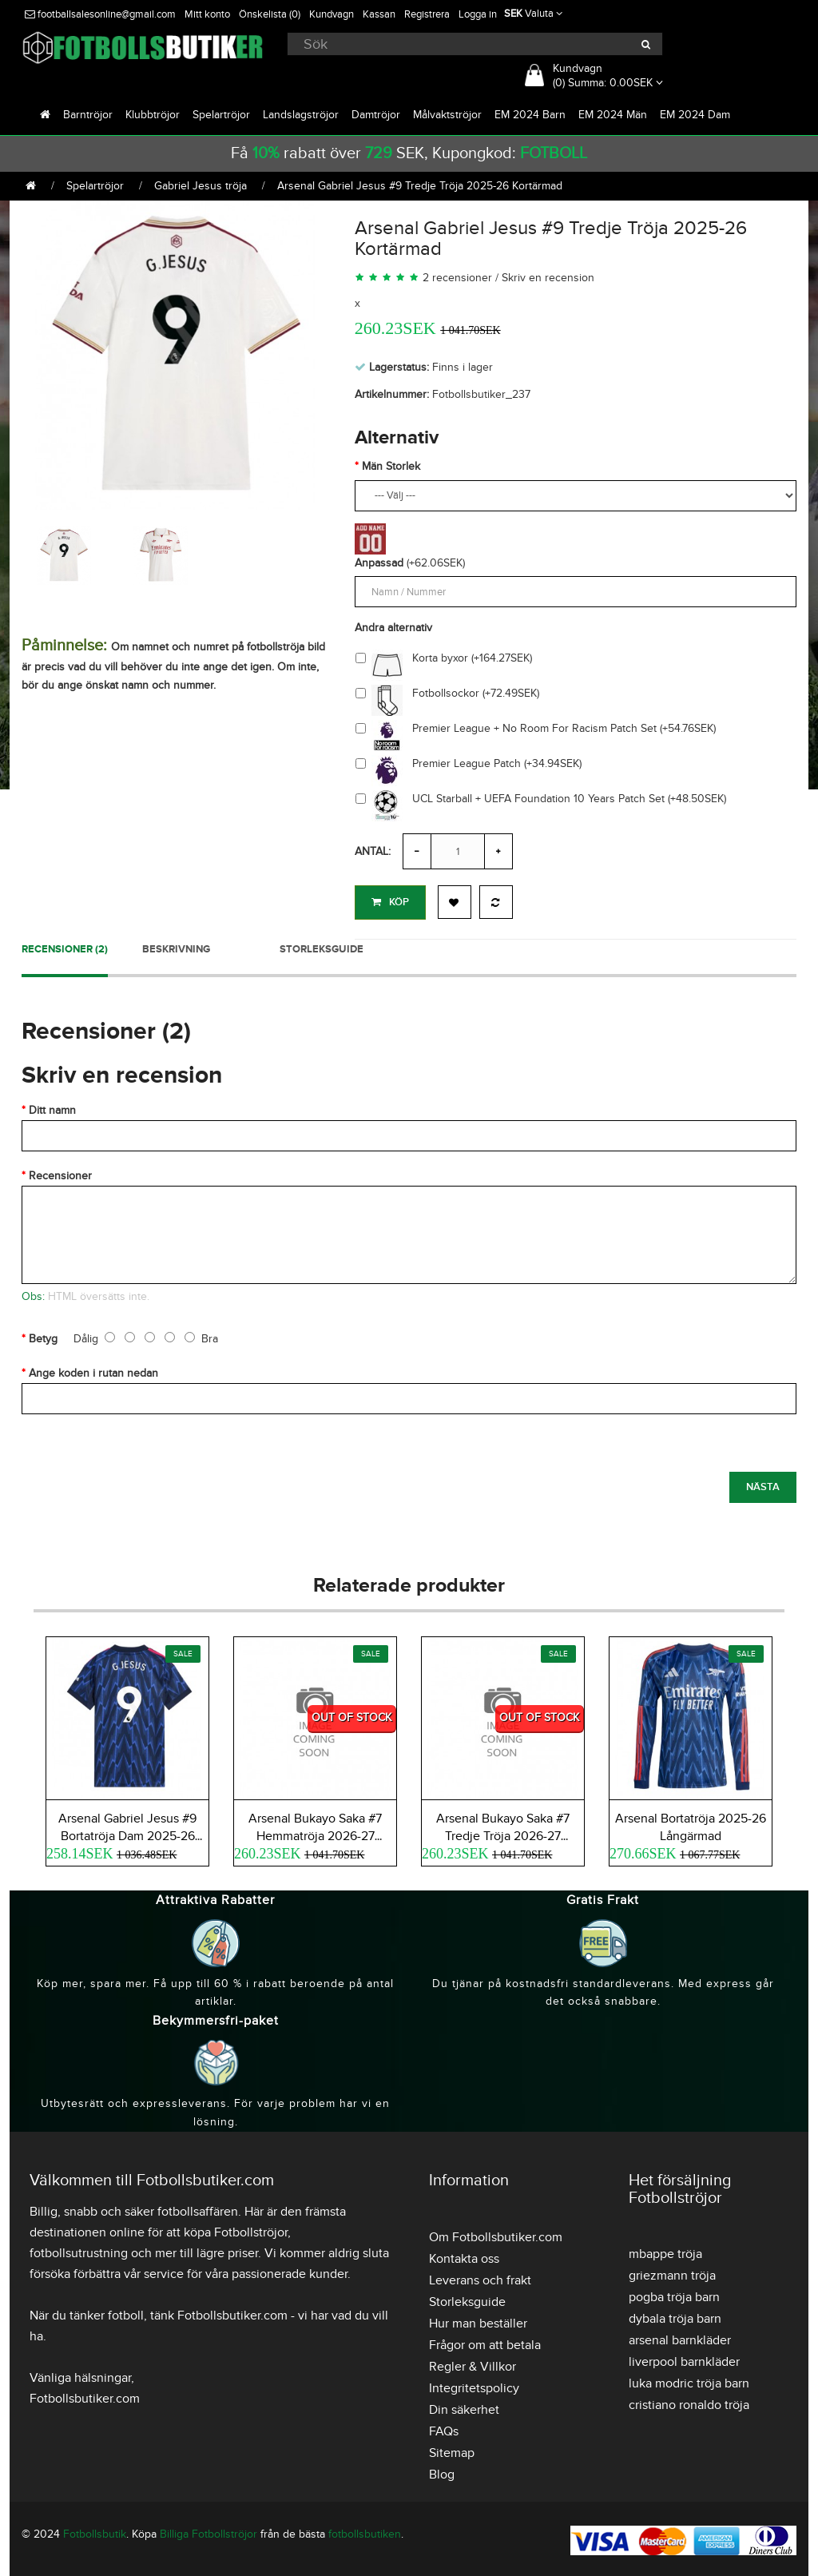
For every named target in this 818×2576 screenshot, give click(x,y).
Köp (390, 902)
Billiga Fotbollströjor (208, 2531)
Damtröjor (375, 114)
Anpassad (379, 563)
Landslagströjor (301, 114)
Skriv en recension (548, 277)
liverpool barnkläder (684, 2359)
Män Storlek (391, 466)
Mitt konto (207, 14)
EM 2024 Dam (695, 114)
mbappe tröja (665, 2251)
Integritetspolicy (474, 2385)
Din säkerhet (464, 2407)
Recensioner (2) (65, 946)
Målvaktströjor (447, 114)
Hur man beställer (478, 2320)
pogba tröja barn (674, 2294)
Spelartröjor (221, 114)
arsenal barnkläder (680, 2337)
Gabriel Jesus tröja (200, 186)
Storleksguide (321, 946)
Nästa (763, 1483)
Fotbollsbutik (94, 2531)
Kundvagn (331, 14)
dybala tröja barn (675, 2316)
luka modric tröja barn (689, 2380)
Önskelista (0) (269, 14)
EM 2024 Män (612, 114)
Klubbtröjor (152, 114)
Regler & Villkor (472, 2363)
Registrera (427, 14)
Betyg (43, 1335)
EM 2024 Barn (530, 114)
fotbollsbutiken (364, 2531)
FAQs (444, 2428)
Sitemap (452, 2450)
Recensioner (60, 1172)
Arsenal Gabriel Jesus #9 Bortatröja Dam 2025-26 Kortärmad (127, 1832)
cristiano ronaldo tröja (689, 2402)
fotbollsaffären (197, 2208)
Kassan (379, 14)
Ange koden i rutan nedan (93, 1370)
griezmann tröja (672, 2272)
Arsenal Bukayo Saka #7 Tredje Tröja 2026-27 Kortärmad (503, 1832)
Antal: (373, 851)
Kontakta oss (464, 2256)
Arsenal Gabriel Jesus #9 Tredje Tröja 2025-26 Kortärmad (419, 186)
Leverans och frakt (480, 2277)
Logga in (478, 14)
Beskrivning (176, 946)
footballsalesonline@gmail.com (100, 14)
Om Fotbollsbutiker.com (495, 2234)
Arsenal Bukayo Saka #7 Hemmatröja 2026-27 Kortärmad (315, 1832)
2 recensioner (457, 277)
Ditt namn (52, 1107)
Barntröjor (88, 114)
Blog (442, 2471)
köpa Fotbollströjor (236, 2229)
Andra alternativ (393, 627)
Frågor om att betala (485, 2342)
